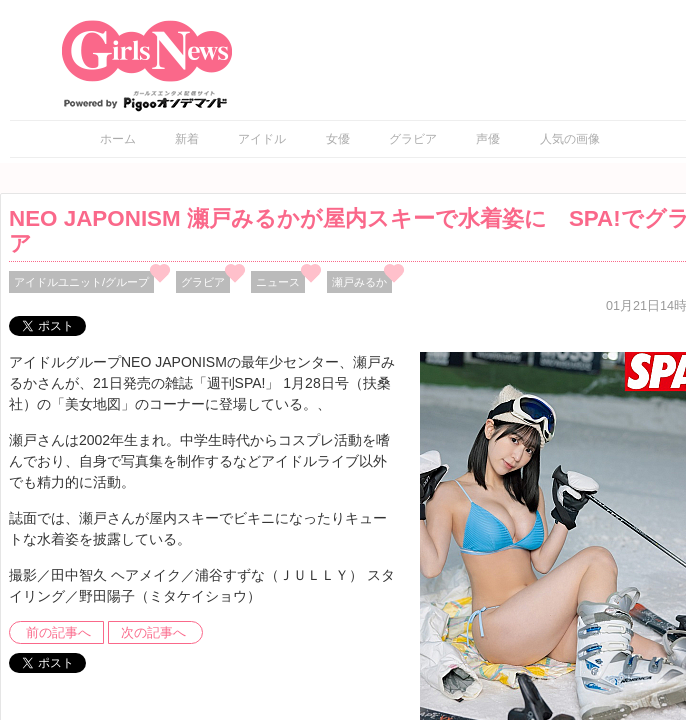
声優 (488, 139)
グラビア (413, 139)
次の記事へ (153, 633)
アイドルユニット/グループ (81, 282)
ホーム (118, 139)
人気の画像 (570, 139)
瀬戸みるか (359, 282)
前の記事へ (58, 633)
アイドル (262, 139)
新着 (187, 139)
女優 (338, 139)
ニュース (278, 282)
